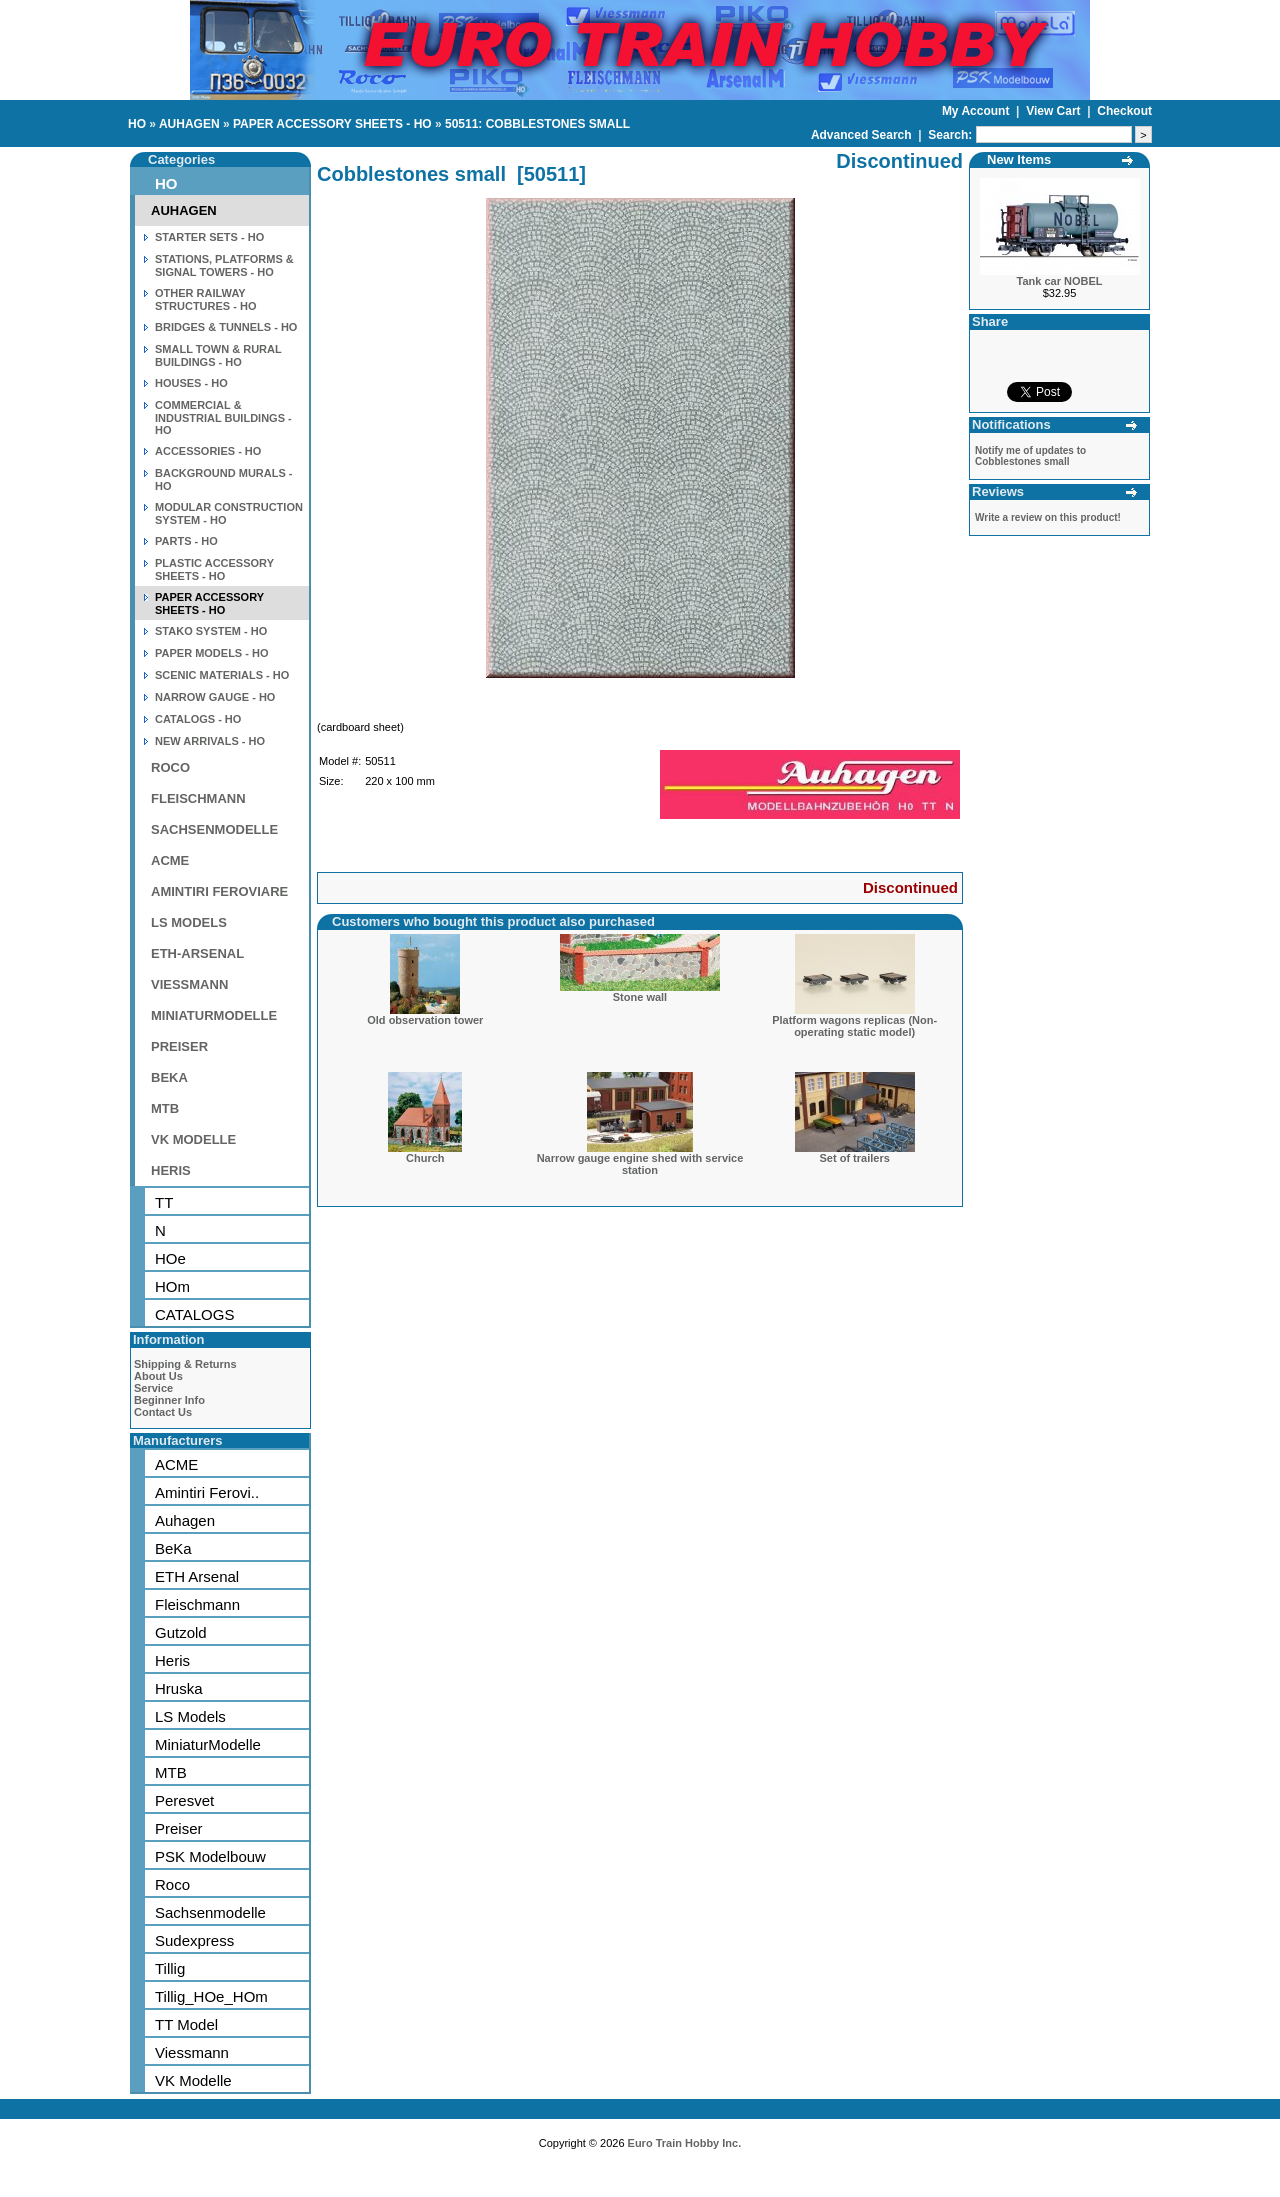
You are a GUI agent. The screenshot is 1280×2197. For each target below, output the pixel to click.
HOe (170, 1258)
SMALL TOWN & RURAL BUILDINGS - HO (218, 355)
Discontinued (910, 887)
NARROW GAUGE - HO (215, 697)
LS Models (190, 1716)
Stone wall (640, 997)
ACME (170, 860)
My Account (977, 111)
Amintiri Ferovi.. (207, 1492)
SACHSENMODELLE (214, 829)
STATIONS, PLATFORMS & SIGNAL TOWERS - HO (224, 265)
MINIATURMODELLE (214, 1015)
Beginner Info (169, 1400)
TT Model (186, 2024)
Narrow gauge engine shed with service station (640, 1164)
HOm (172, 1286)
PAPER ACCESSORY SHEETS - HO (332, 124)
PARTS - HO (186, 541)
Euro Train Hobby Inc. (685, 2143)
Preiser (179, 1828)
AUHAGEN (189, 124)
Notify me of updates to (1030, 456)
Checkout (1124, 111)
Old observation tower (425, 1020)
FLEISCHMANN (198, 798)
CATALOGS (194, 1314)
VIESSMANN (189, 984)
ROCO (170, 767)
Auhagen (185, 1520)
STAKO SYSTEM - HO (211, 631)
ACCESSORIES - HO (208, 451)
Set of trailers (855, 1158)
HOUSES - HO (191, 383)
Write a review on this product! (1048, 517)
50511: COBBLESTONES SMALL (537, 124)
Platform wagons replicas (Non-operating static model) (854, 1026)
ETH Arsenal (197, 1576)
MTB (165, 1108)
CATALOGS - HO (198, 719)
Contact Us (163, 1412)
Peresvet (184, 1800)
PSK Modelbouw (210, 1856)
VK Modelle (193, 2080)
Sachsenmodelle (210, 1912)
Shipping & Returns (185, 1364)
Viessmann (192, 2052)
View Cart (1055, 111)
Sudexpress (194, 1940)
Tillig (170, 1968)
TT (164, 1202)
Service (153, 1388)
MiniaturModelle (208, 1744)
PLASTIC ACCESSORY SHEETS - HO (214, 569)
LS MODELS (189, 922)
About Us (158, 1376)
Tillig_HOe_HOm (211, 1996)
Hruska (179, 1688)
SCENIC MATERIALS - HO (222, 675)
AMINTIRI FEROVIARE (219, 891)
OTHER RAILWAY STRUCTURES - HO (205, 299)
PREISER (179, 1046)
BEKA (169, 1077)
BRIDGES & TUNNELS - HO (226, 327)
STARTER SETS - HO (209, 237)
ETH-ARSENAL (197, 953)
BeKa (173, 1548)
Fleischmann (197, 1604)
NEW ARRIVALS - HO (210, 741)
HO (137, 124)
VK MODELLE (193, 1139)
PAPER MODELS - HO (211, 653)
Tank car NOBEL (1060, 281)
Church (425, 1158)
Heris (172, 1660)
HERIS (171, 1170)
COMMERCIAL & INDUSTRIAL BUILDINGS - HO (223, 417)
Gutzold (181, 1632)
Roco (172, 1884)
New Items (1019, 159)
